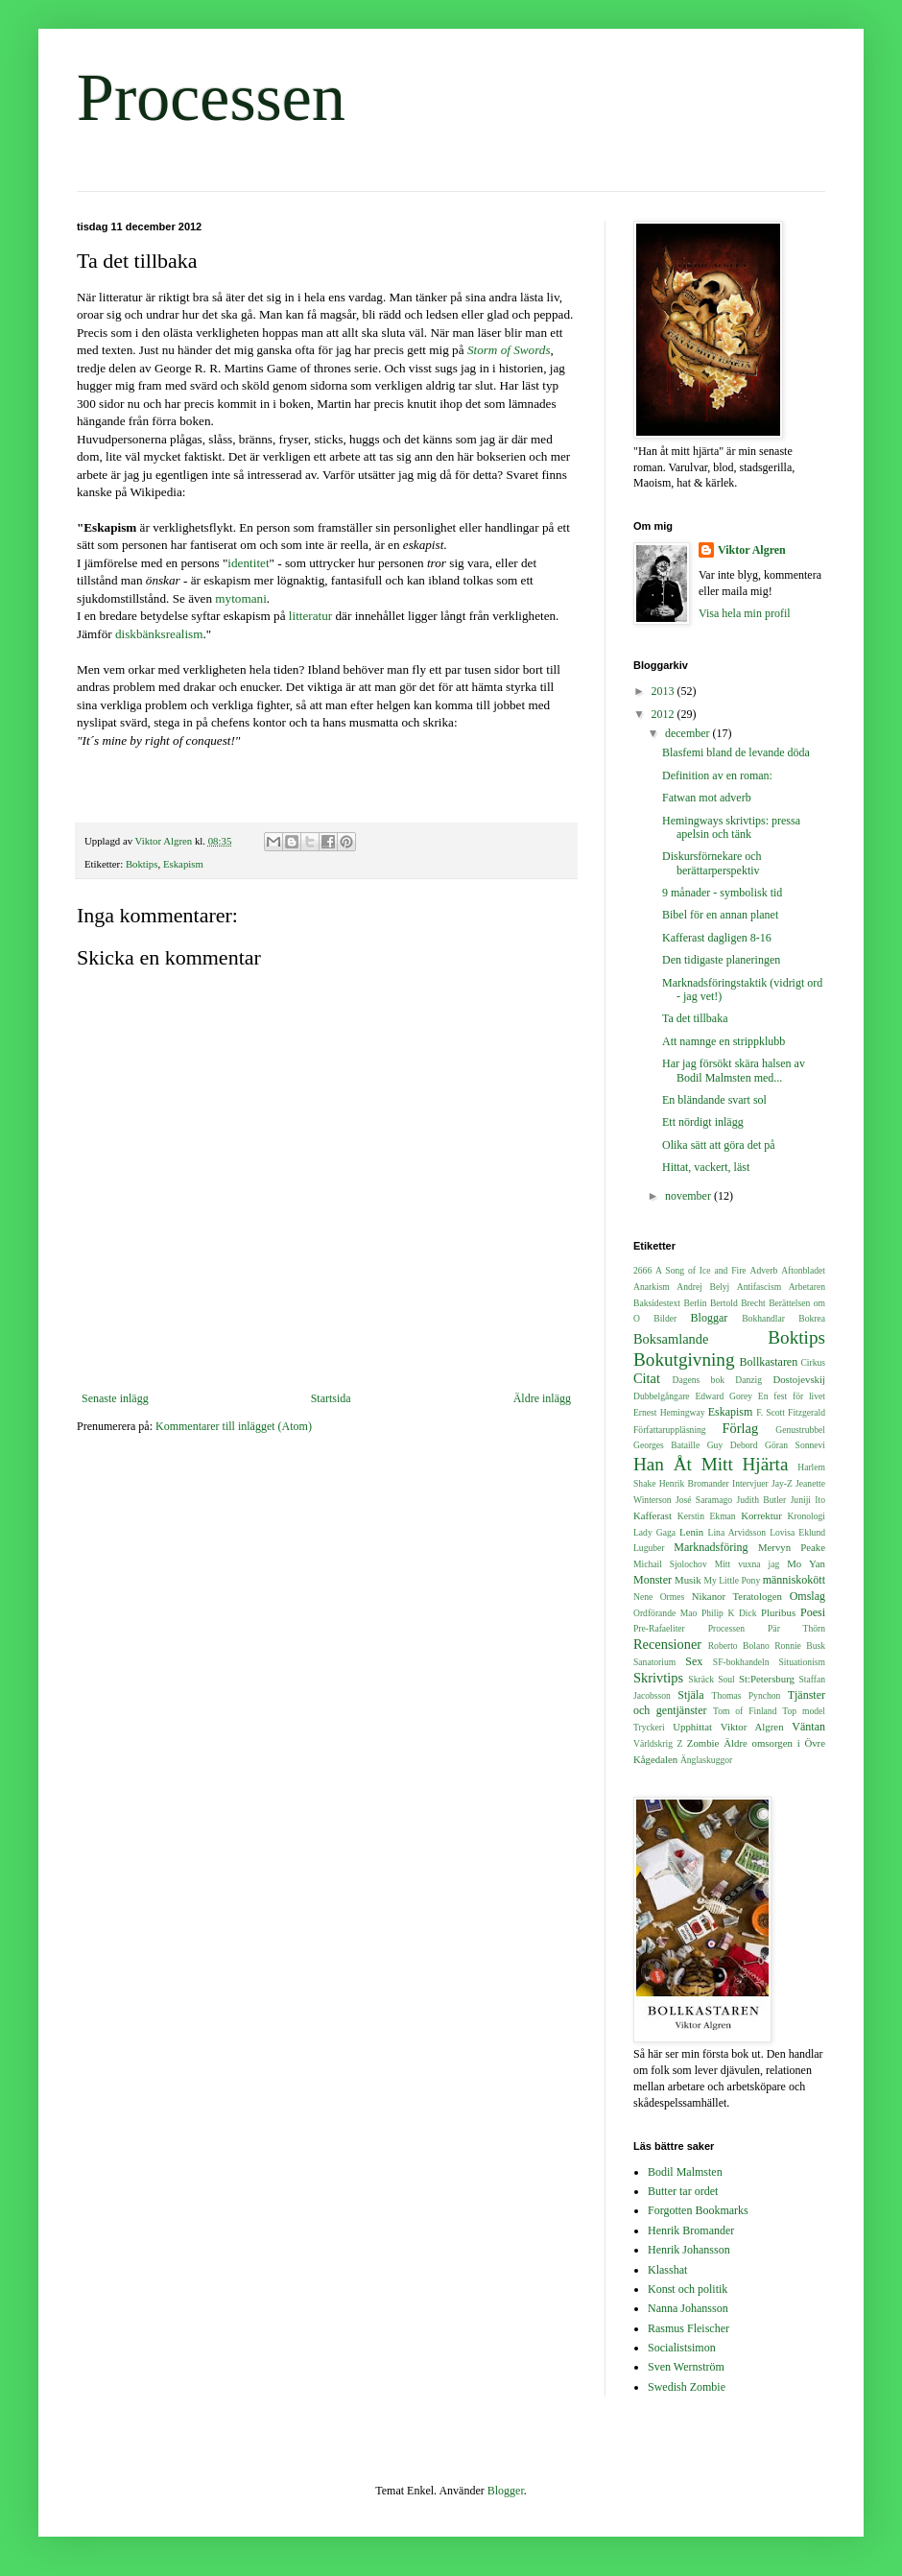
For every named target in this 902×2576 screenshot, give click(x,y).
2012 (664, 714)
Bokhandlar (763, 1318)
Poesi (812, 1612)
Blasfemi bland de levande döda (736, 752)
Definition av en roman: (717, 775)
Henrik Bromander (694, 1483)
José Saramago (704, 1499)
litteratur (310, 615)
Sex (693, 1661)
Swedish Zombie (686, 2387)
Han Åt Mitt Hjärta (710, 1464)
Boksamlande (670, 1339)
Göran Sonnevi (795, 1445)
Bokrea (811, 1318)
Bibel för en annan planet (720, 914)
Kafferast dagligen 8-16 (716, 937)
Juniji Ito (808, 1499)
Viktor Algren (752, 550)
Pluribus (778, 1612)
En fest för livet (791, 1396)
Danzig (748, 1379)
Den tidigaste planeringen (721, 959)
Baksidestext (656, 1303)
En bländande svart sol (714, 1100)
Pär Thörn (796, 1628)
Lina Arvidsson (737, 1532)
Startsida (331, 1398)
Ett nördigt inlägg (703, 1122)
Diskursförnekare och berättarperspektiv (712, 862)
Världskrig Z (657, 1743)
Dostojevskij (798, 1379)
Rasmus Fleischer (688, 2328)
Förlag (741, 1428)
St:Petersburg (767, 1678)
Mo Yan (806, 1563)
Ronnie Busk (799, 1645)
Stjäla (690, 1695)
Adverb (764, 1270)
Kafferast (652, 1515)
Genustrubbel (800, 1429)
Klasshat (667, 2270)
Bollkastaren (769, 1362)
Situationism (801, 1662)
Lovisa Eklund (797, 1532)
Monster (652, 1579)
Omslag (807, 1596)
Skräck (701, 1679)
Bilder (664, 1318)
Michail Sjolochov (670, 1564)
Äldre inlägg (542, 1398)
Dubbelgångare (661, 1396)
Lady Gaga (654, 1532)
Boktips (142, 864)
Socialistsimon (682, 2347)
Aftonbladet (803, 1270)
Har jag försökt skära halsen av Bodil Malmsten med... (733, 1070)
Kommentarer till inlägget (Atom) (233, 1426)
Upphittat (692, 1726)
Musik (688, 1580)
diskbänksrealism (159, 634)
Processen (211, 97)
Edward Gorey (723, 1396)
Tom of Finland (745, 1710)
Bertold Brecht (738, 1303)
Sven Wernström (686, 2366)
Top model (803, 1710)
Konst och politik (687, 2289)
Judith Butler (762, 1499)
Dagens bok (699, 1379)
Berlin (694, 1303)
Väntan (808, 1726)
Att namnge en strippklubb (723, 1041)
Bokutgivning (684, 1359)
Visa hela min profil (745, 613)
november (689, 1196)
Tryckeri (649, 1727)
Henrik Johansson (689, 2249)
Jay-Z (782, 1483)
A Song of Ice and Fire (701, 1270)
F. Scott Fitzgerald (790, 1412)
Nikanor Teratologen (737, 1596)
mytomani (240, 598)
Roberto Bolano (739, 1645)
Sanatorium (654, 1662)
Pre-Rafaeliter (659, 1628)
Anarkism (651, 1286)
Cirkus (812, 1362)
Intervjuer (750, 1483)
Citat (646, 1378)
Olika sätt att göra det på (718, 1145)
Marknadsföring (711, 1547)
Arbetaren (807, 1286)
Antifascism (759, 1286)
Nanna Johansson (688, 2308)
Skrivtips (658, 1677)
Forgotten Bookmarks (698, 2210)
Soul (726, 1679)
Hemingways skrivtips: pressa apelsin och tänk (731, 827)
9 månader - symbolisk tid (722, 892)
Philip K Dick (729, 1613)
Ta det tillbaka (694, 1018)
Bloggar (709, 1317)
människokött (794, 1579)
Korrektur (761, 1515)
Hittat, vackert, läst (705, 1167)
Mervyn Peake (791, 1547)
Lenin (691, 1532)
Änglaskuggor (706, 1759)
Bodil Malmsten (685, 2172)
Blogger (505, 2490)
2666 (642, 1270)
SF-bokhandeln (741, 1662)
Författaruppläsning (669, 1429)
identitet (248, 563)
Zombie (703, 1743)
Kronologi (806, 1516)
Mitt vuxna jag (747, 1564)
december (689, 733)
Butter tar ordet (683, 2191)
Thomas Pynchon (746, 1695)
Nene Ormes (658, 1596)
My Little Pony (731, 1580)
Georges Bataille (666, 1445)
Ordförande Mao (665, 1613)
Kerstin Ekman (706, 1516)
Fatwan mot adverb (706, 797)
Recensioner (667, 1644)
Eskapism (183, 864)
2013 (664, 691)
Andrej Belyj (702, 1286)
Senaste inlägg (115, 1398)
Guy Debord (732, 1445)
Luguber (649, 1547)
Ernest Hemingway (669, 1412)
